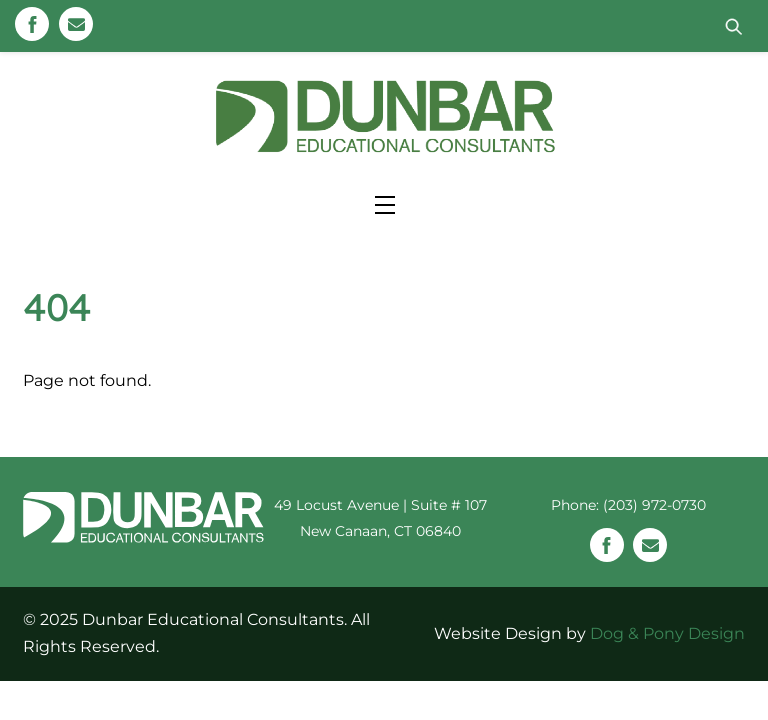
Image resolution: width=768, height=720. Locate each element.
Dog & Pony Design (667, 632)
